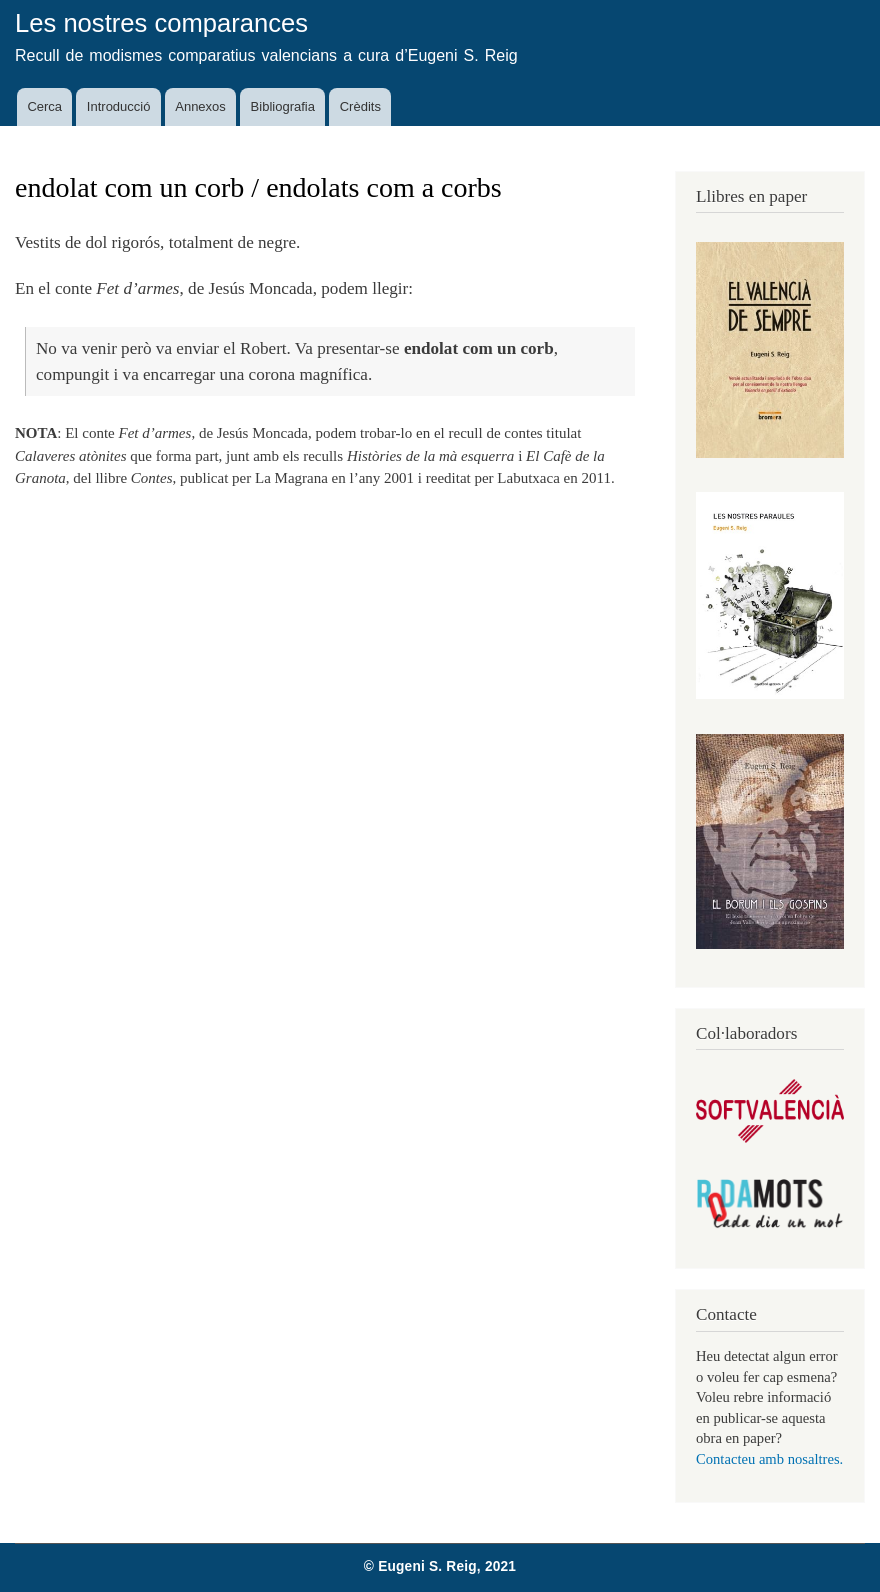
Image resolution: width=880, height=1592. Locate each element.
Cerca (44, 106)
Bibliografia (283, 106)
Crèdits (360, 106)
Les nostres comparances (161, 23)
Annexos (200, 106)
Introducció (119, 106)
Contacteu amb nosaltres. (769, 1459)
